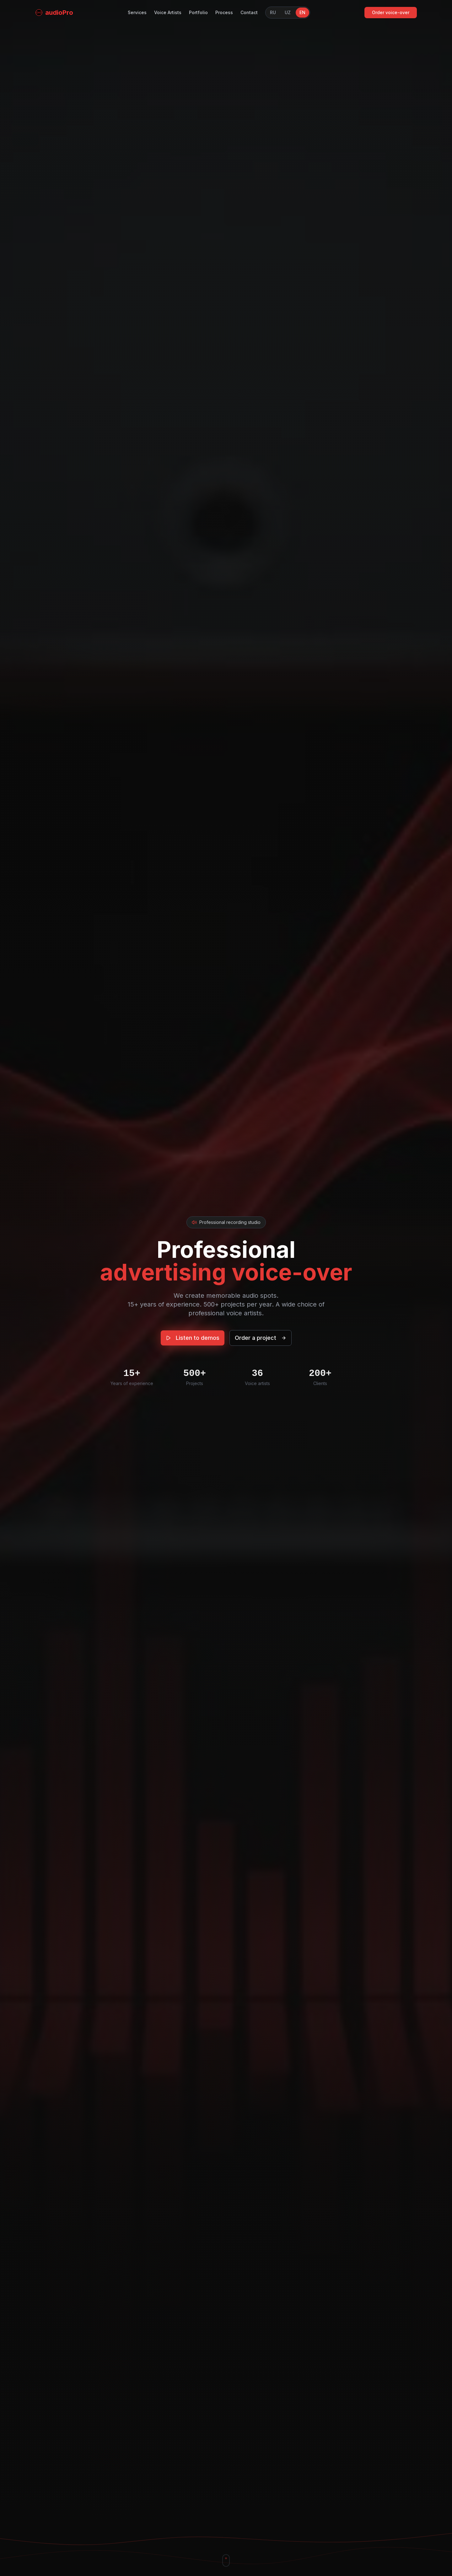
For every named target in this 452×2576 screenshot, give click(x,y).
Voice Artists (167, 5)
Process (224, 5)
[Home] (54, 5)
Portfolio (198, 5)
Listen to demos (192, 1343)
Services (137, 5)
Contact (249, 5)
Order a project (260, 1343)
